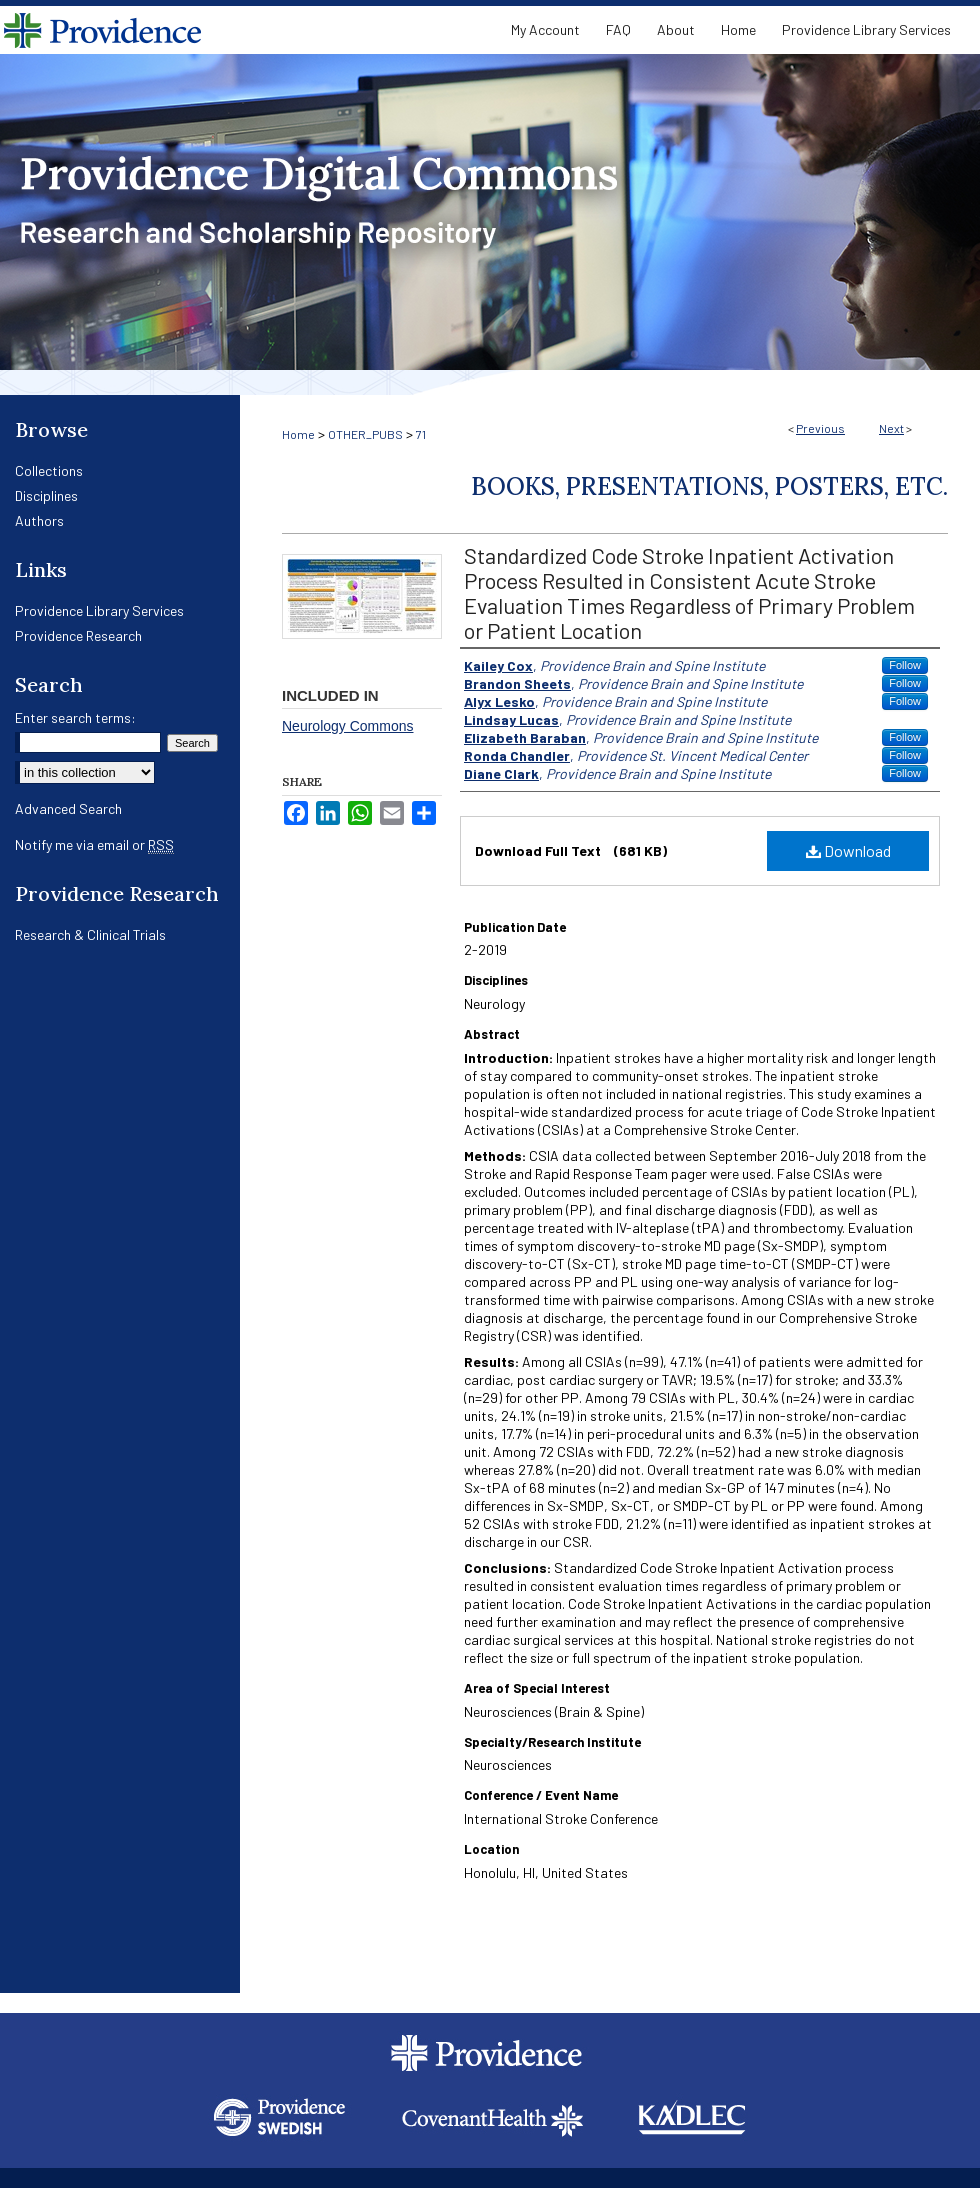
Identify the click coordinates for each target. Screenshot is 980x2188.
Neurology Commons (348, 726)
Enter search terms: (75, 717)
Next (891, 428)
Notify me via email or (94, 844)
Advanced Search (68, 808)
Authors (39, 520)
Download (848, 850)
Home (298, 434)
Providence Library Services (99, 610)
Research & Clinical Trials (90, 934)
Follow (905, 665)
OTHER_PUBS (365, 434)
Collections (49, 470)
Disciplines (46, 495)
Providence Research (78, 635)
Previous (820, 428)
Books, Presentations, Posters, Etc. (709, 486)
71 (421, 434)
